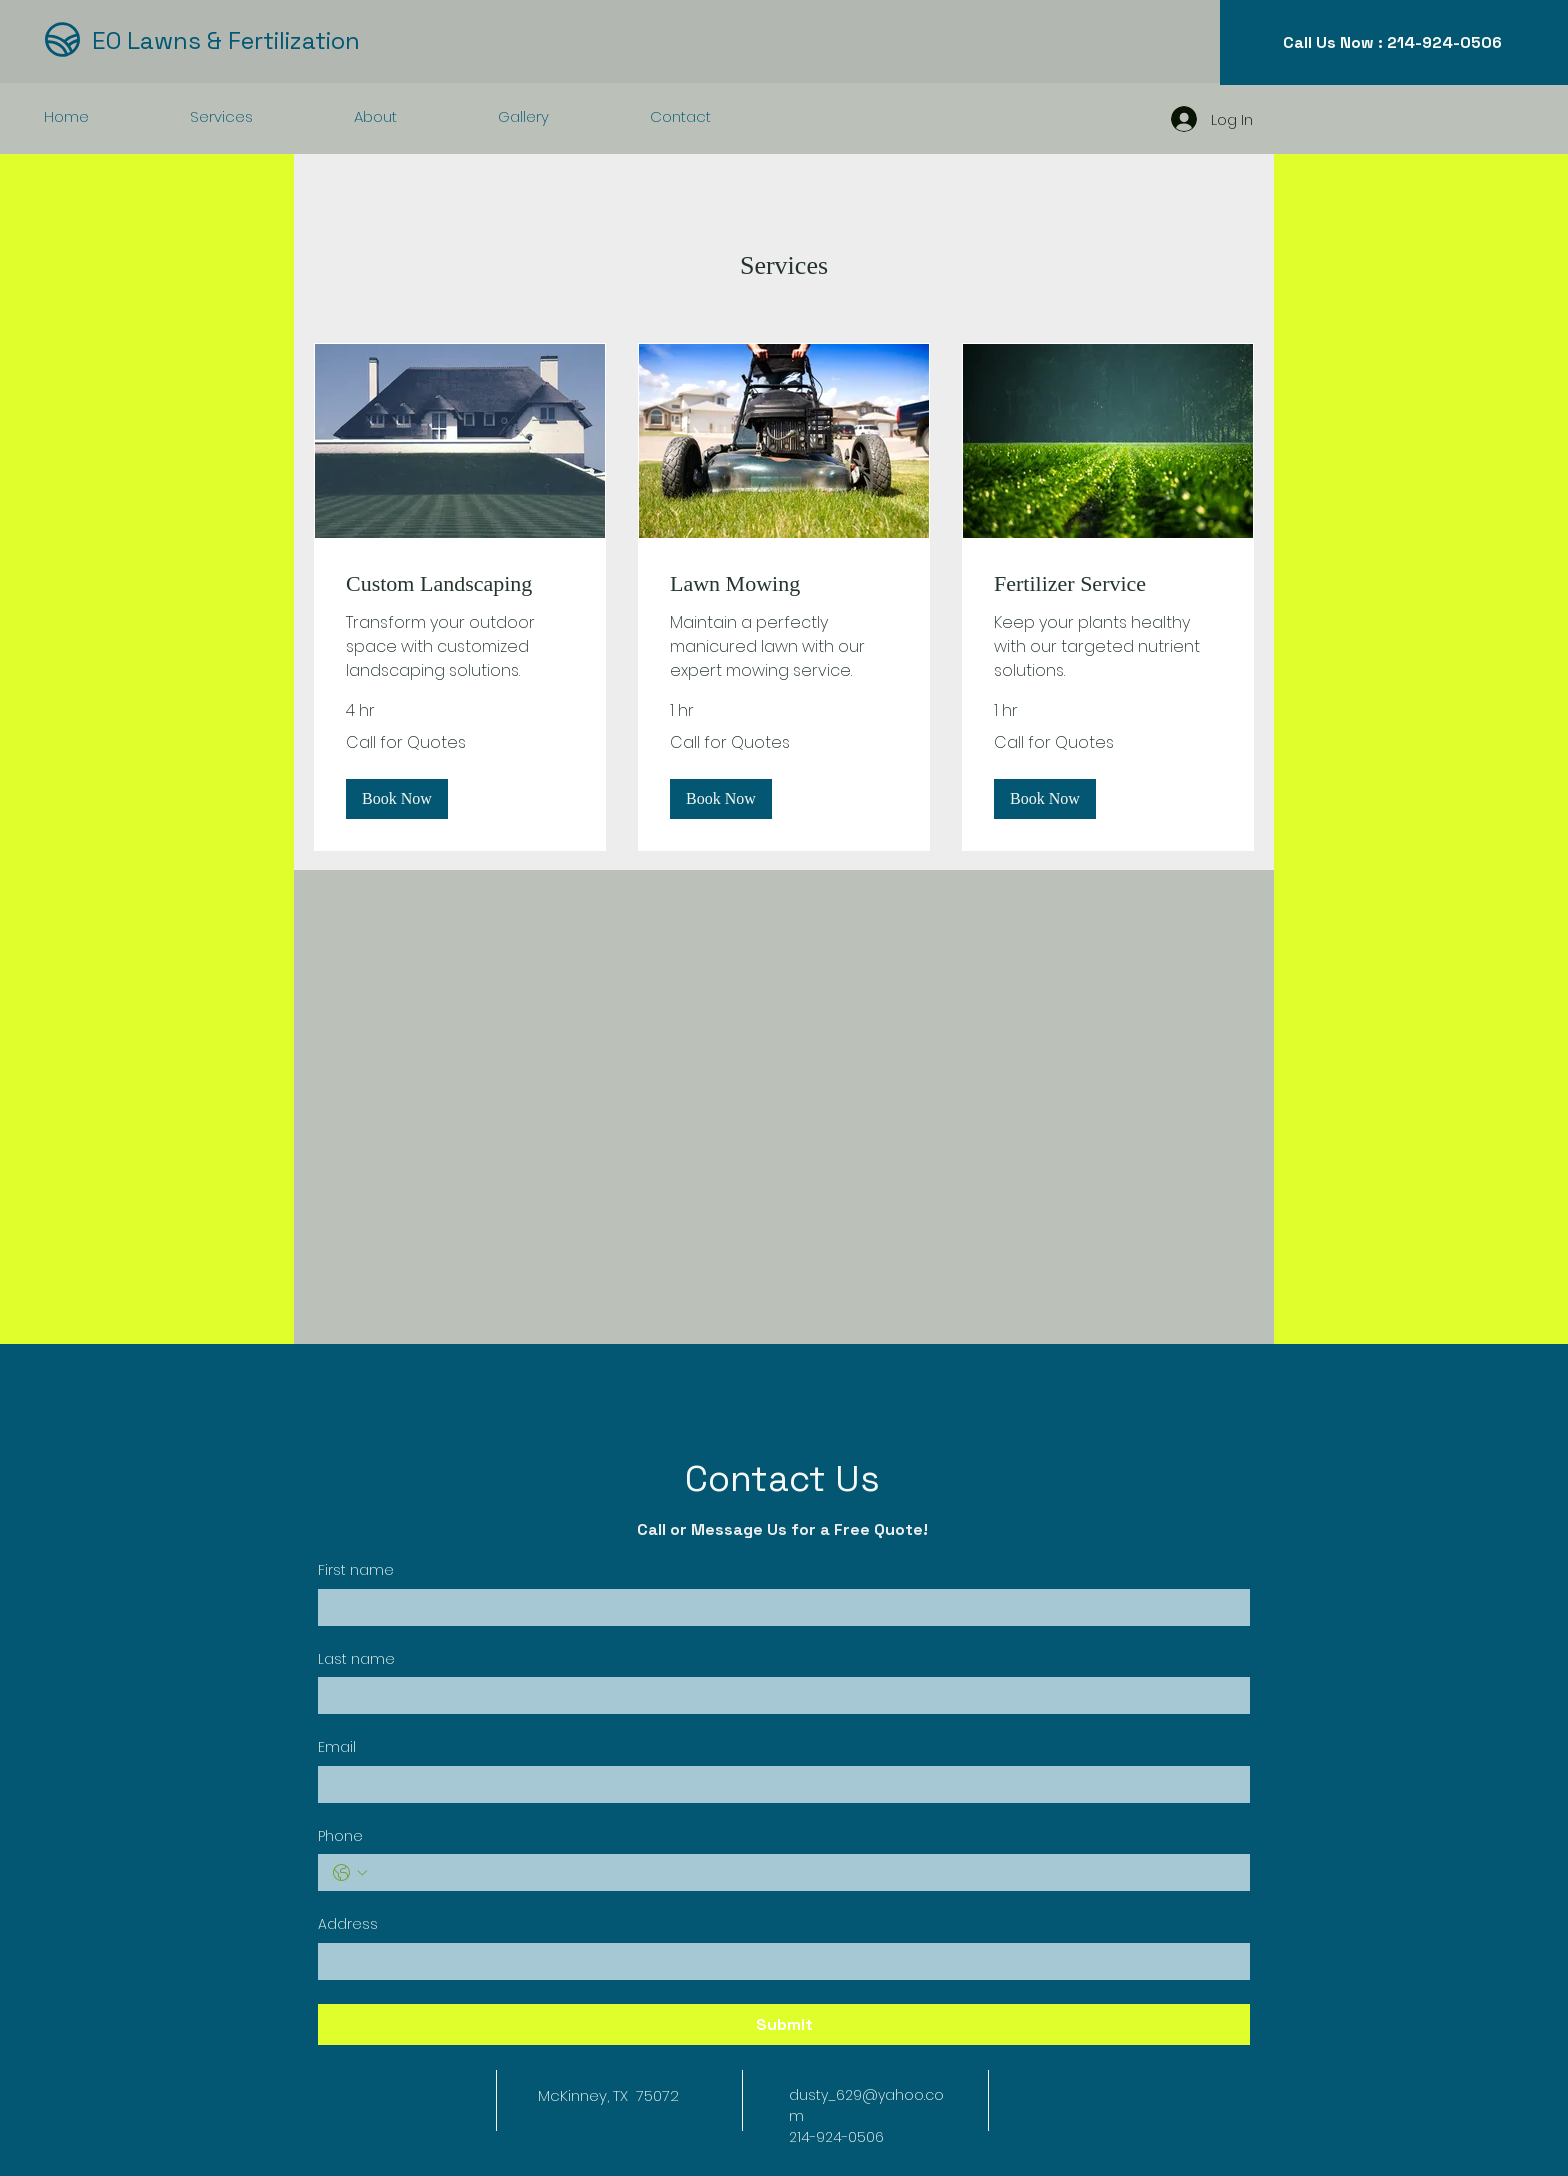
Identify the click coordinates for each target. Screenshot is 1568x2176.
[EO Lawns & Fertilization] (245, 40)
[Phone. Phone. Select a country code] (350, 1873)
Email (337, 1747)
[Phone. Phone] (804, 1872)
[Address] (778, 1961)
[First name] (778, 1607)
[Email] (778, 1784)
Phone (340, 1836)
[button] (397, 798)
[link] (460, 583)
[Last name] (778, 1695)
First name (356, 1570)
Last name (356, 1659)
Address (348, 1924)
